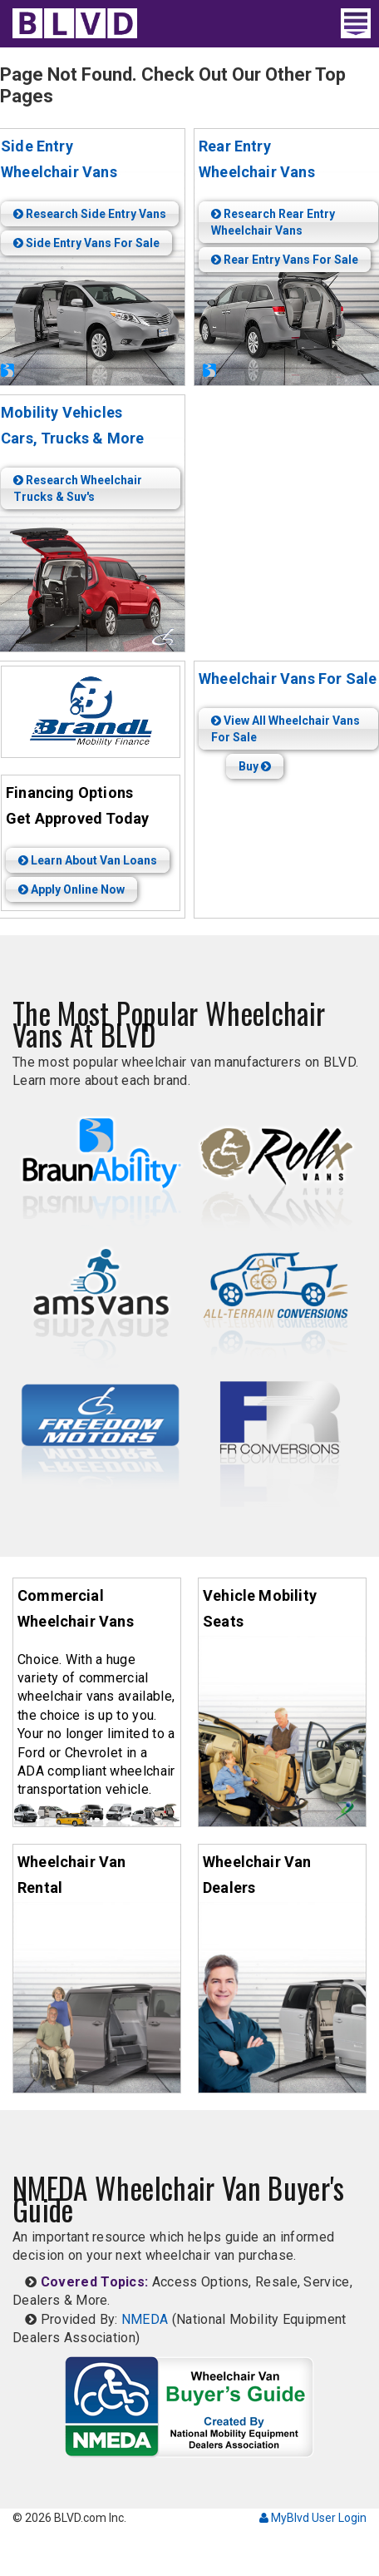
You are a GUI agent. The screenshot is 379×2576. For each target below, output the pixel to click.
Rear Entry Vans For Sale (284, 259)
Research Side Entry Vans (89, 213)
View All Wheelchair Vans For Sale (285, 729)
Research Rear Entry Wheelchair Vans (273, 222)
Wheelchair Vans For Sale (288, 678)
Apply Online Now (71, 889)
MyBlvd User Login (313, 2517)
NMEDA (145, 2319)
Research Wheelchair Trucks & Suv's (77, 488)
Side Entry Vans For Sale (86, 243)
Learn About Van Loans (87, 860)
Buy (255, 766)
